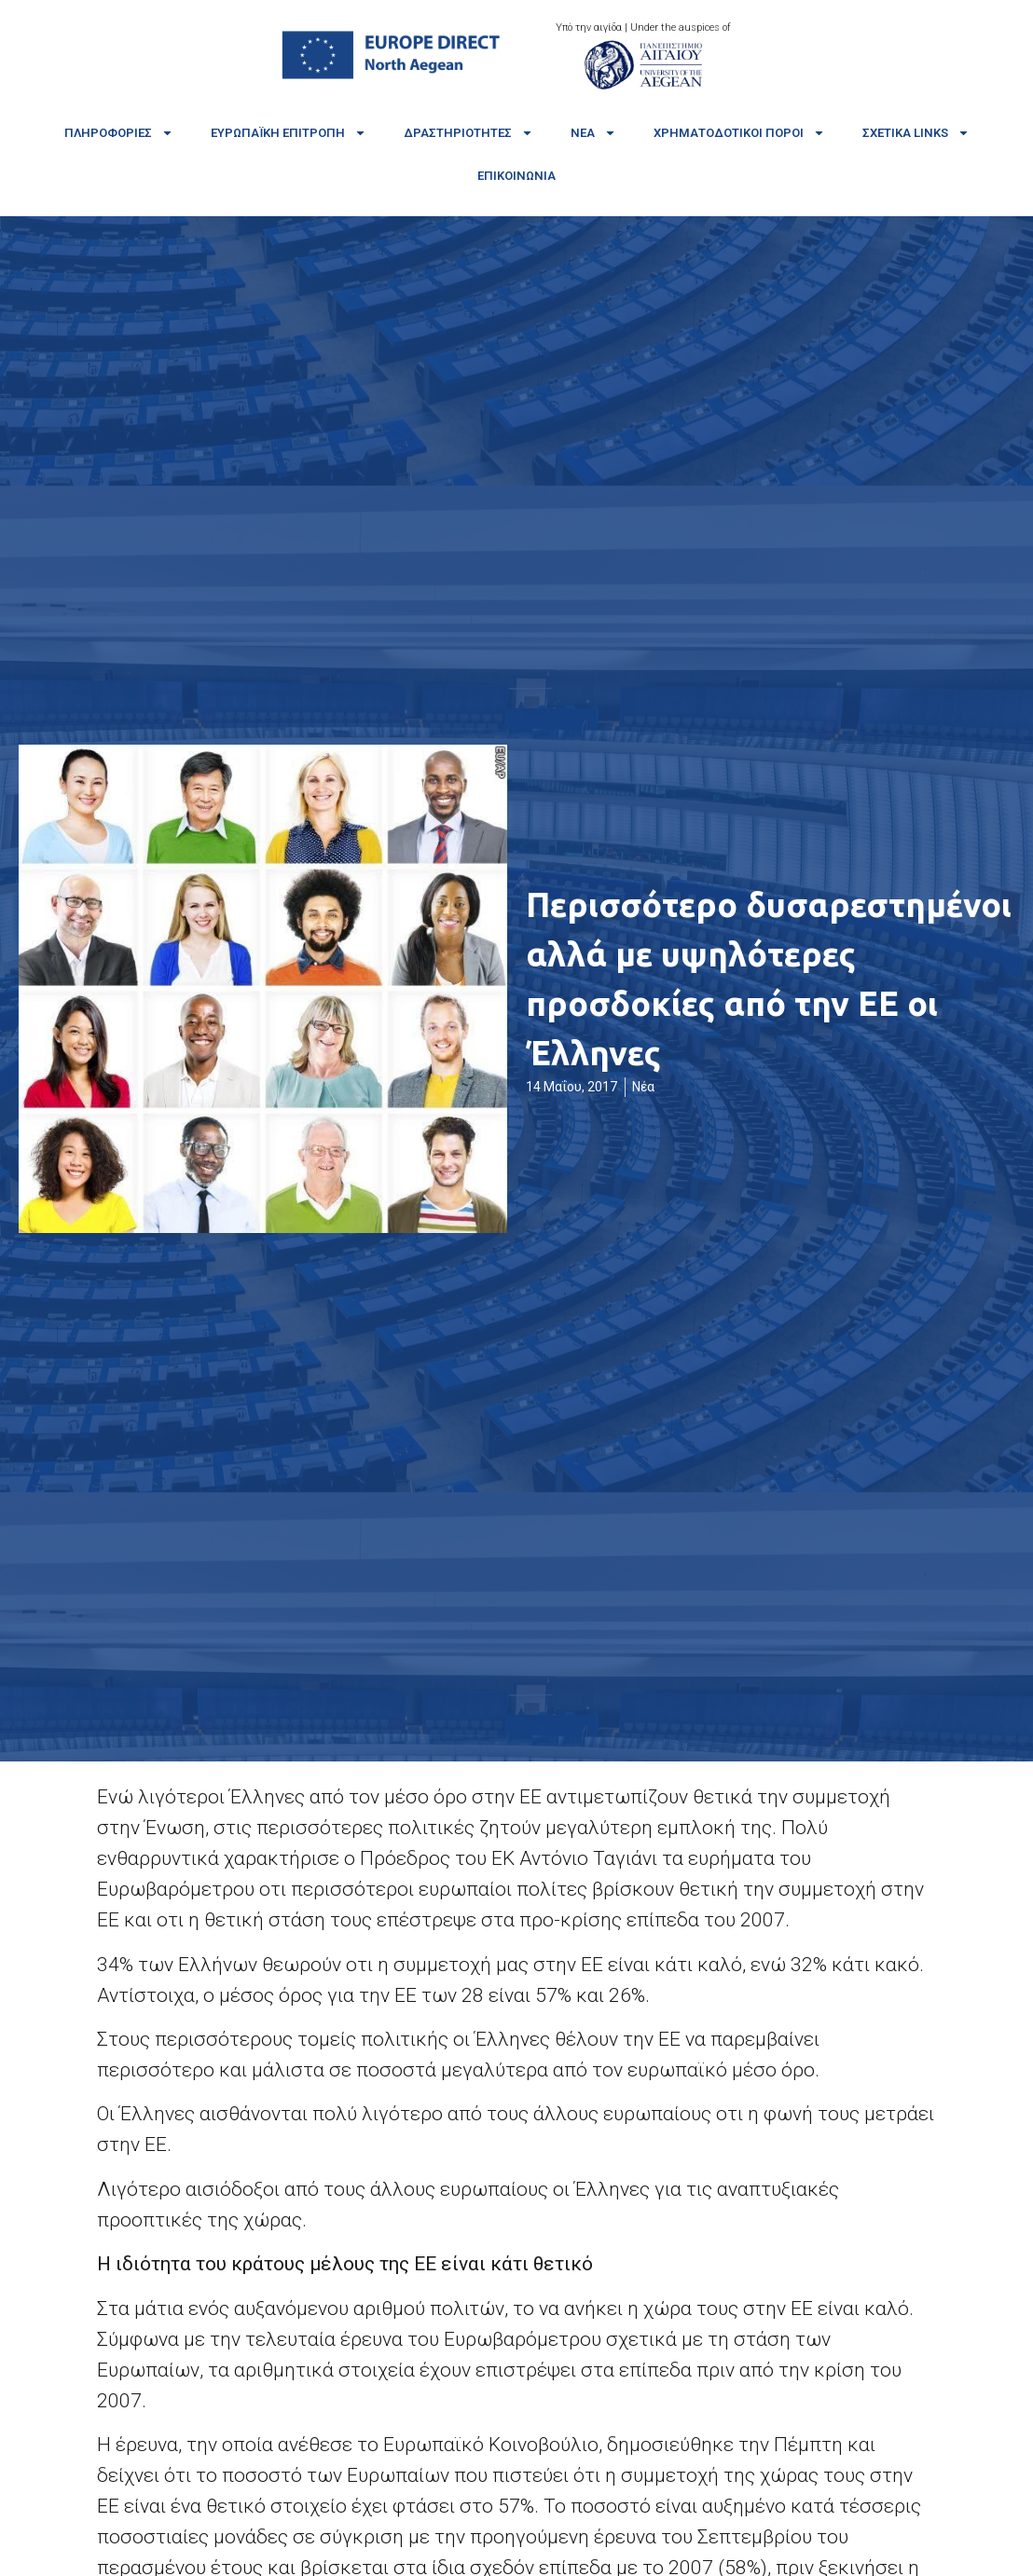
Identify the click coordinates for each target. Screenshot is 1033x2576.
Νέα (593, 132)
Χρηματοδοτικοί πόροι (739, 132)
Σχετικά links (916, 132)
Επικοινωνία (516, 176)
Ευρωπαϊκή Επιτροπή (288, 132)
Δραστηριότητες (468, 132)
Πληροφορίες (118, 132)
